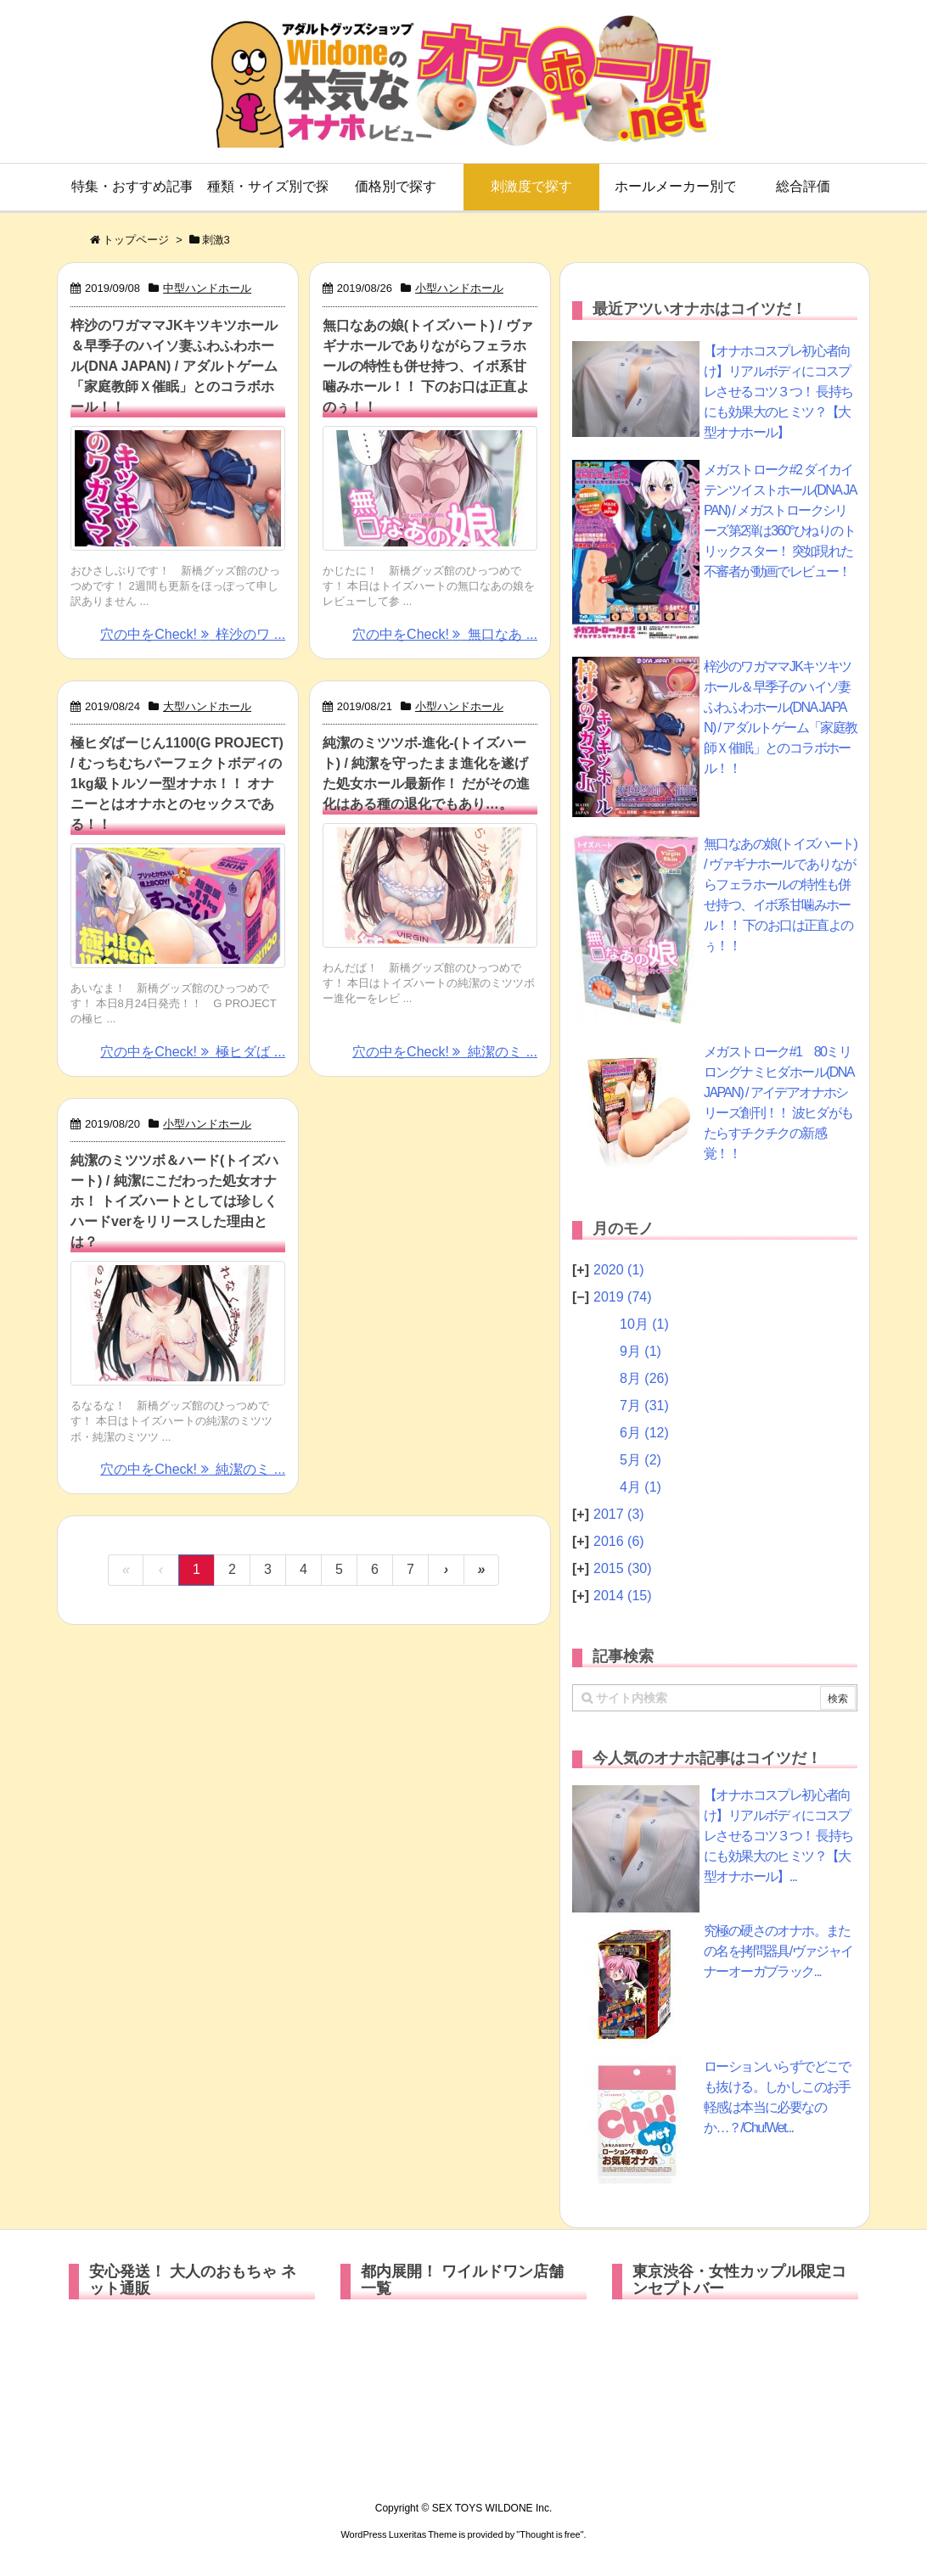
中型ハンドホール (207, 288)
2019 (622, 1297)
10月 (644, 1324)
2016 (618, 1541)
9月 (640, 1351)
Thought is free (550, 2534)
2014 (622, 1595)
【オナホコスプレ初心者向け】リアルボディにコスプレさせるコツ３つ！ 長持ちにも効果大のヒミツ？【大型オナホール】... (778, 1836)
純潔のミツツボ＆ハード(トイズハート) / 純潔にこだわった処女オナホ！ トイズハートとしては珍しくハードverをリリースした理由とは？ (174, 1201)
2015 (622, 1568)
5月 (640, 1460)
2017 (618, 1514)
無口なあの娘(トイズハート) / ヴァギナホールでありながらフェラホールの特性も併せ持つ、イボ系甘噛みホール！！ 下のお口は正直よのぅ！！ (428, 366)
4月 (640, 1487)
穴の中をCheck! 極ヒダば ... (192, 1051)
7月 (644, 1405)
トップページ (136, 239)
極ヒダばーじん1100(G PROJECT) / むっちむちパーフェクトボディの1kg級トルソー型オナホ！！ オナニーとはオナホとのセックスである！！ (177, 784)
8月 (644, 1378)
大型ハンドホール (207, 706)
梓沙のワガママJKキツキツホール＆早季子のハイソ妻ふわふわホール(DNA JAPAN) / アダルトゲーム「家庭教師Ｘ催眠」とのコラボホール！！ (174, 366)
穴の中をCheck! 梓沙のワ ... (192, 634)
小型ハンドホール (459, 288)
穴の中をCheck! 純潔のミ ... (444, 1051)
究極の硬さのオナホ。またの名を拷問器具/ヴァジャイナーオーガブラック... (778, 1951)
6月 (644, 1432)
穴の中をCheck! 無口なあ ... (444, 634)
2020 (618, 1270)
